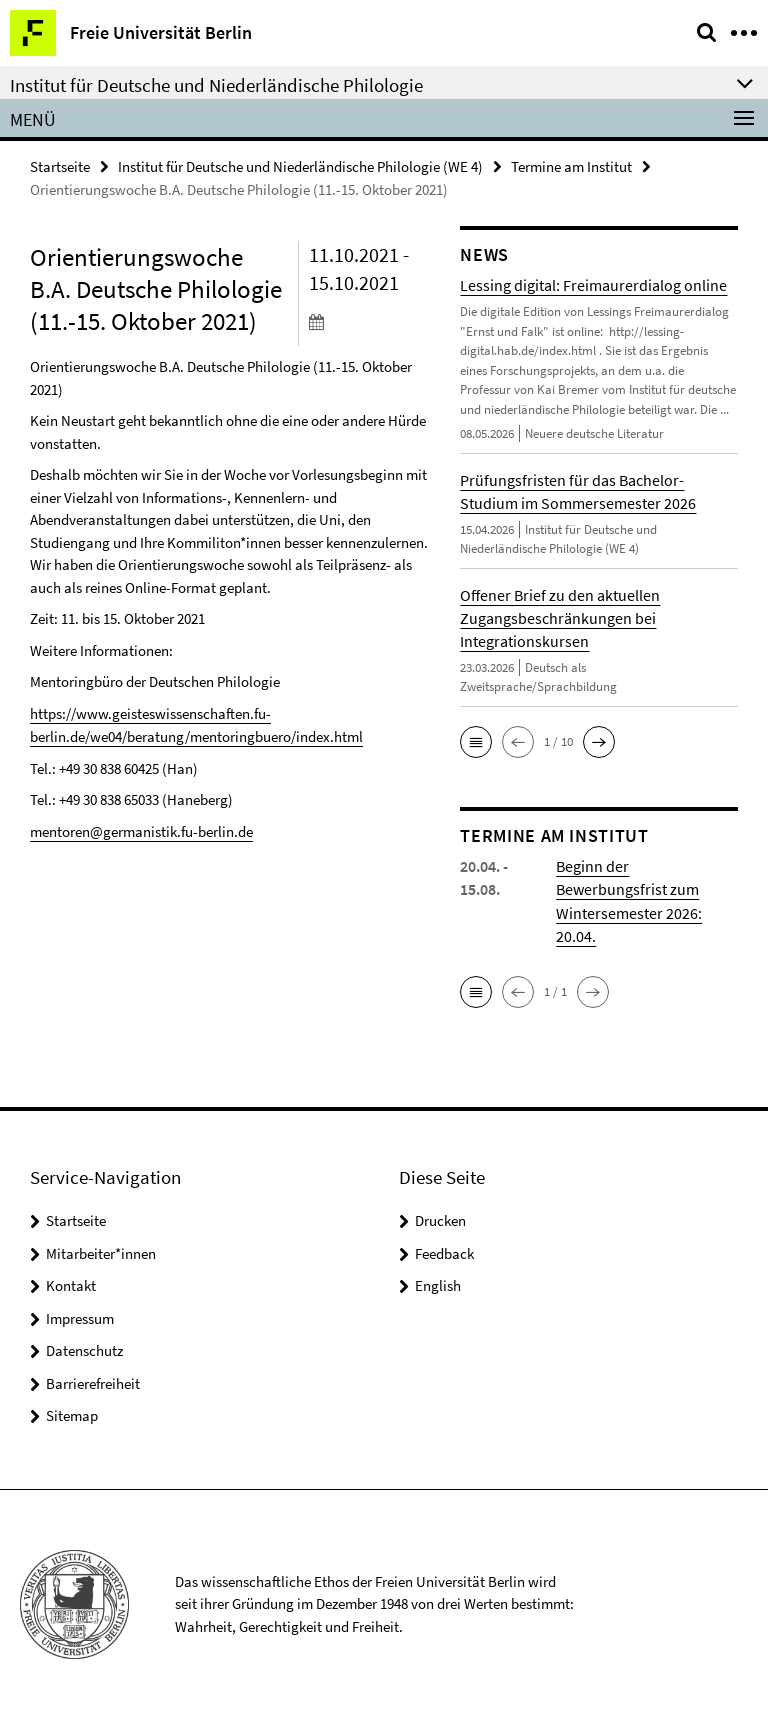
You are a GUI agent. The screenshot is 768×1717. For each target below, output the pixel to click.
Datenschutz (84, 1349)
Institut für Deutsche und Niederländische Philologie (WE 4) (300, 166)
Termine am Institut (571, 166)
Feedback (444, 1251)
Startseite (60, 166)
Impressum (80, 1316)
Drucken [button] (440, 1219)
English (438, 1284)
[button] (476, 742)
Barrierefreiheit (93, 1381)
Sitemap (72, 1414)
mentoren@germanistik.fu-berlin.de (141, 830)
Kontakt (71, 1284)
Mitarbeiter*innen (101, 1251)
